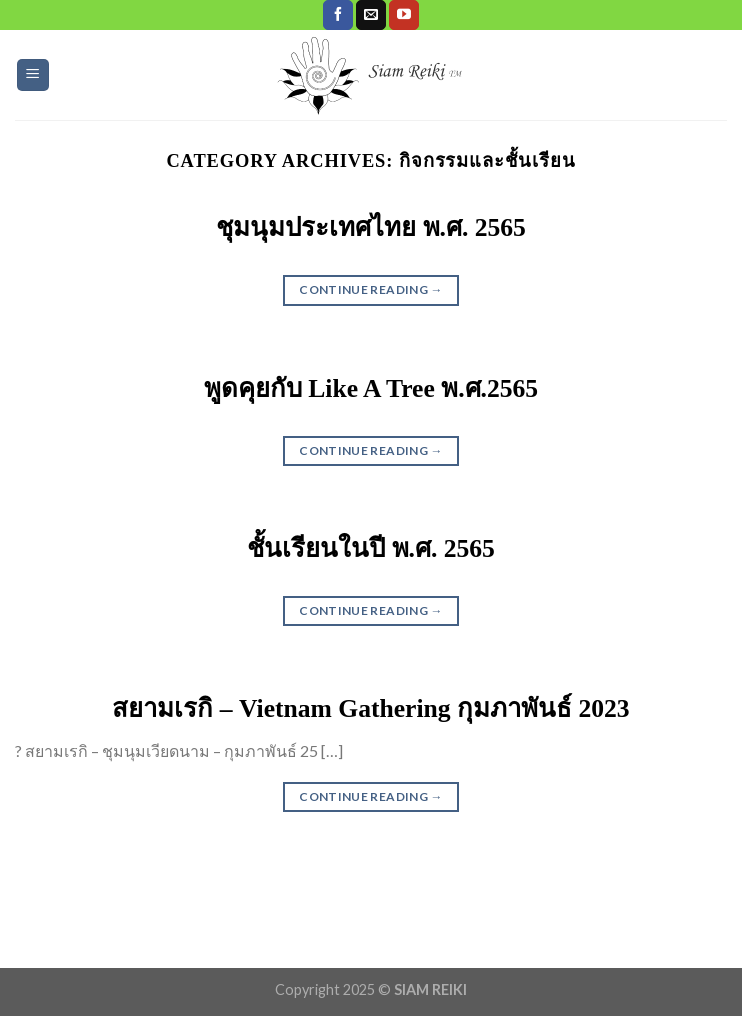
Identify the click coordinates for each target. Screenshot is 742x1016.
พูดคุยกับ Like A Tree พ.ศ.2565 (371, 388)
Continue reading (371, 289)
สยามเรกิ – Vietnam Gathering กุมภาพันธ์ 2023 (370, 708)
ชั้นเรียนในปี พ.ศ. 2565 (371, 548)
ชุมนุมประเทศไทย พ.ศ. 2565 (371, 227)
